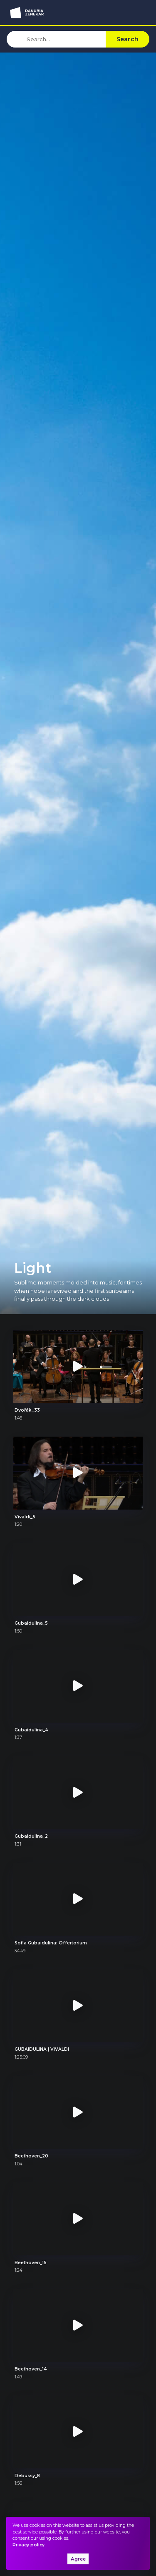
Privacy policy (28, 2545)
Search (127, 39)
